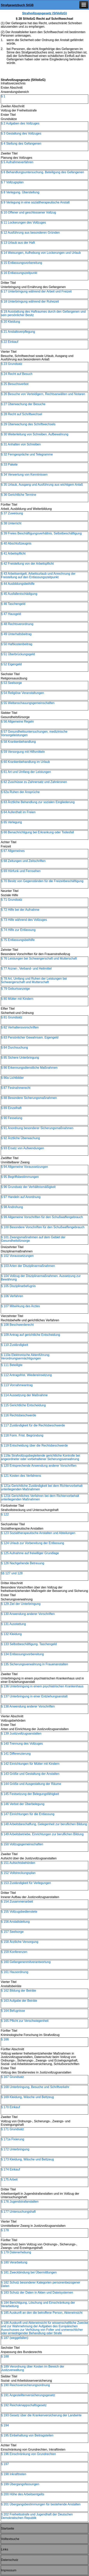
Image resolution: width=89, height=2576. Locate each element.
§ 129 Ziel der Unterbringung (21, 1603)
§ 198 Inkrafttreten (13, 2474)
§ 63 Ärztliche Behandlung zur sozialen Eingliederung (38, 802)
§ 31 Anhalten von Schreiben (21, 444)
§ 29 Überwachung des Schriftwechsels (28, 424)
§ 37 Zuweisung (12, 513)
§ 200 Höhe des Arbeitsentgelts (22, 2494)
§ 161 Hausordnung (14, 1972)
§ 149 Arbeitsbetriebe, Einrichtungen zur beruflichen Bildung (42, 1834)
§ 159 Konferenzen (14, 1951)
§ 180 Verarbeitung (14, 2262)
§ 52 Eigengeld (11, 664)
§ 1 (3, 96)
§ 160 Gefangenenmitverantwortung (26, 1962)
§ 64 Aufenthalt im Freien (18, 812)
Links (4, 2549)
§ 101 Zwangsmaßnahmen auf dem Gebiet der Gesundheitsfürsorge (33, 1239)
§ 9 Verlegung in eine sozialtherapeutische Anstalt (35, 202)
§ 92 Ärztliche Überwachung (20, 1138)
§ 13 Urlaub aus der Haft (18, 242)
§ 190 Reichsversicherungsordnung (25, 2385)
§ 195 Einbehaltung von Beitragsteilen (27, 2435)
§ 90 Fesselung (11, 1118)
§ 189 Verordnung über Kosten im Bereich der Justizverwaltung (32, 2368)
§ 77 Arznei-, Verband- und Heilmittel (26, 968)
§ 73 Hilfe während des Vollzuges (24, 919)
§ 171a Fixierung (12, 2139)
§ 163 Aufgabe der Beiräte (19, 2000)
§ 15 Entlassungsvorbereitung (21, 262)
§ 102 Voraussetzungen (17, 1255)
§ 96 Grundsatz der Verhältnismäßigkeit (28, 1187)
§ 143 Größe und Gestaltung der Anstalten (30, 1773)
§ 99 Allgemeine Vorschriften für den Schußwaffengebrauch (42, 1217)
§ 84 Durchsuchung (14, 1047)
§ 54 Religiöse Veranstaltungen (22, 693)
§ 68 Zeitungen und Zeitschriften (23, 861)
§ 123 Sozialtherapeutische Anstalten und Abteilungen (38, 1533)
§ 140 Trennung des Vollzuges (22, 1743)
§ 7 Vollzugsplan (12, 182)
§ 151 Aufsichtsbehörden (18, 1862)
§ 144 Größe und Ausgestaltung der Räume (31, 1783)
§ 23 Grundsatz (11, 363)
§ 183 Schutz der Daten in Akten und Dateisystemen (37, 2292)
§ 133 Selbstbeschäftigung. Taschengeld (29, 1644)
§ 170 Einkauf (10, 2107)
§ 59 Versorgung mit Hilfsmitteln (23, 751)
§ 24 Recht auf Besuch (16, 374)
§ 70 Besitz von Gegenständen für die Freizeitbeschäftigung (42, 881)
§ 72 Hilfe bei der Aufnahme (20, 909)
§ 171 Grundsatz (12, 2129)
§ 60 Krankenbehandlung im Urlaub (25, 761)
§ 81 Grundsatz (11, 1017)
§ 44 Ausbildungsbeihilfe (18, 583)
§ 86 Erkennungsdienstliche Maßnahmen (29, 1067)
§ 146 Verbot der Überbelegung (22, 1804)
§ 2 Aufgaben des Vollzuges (20, 123)
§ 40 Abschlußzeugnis (16, 543)
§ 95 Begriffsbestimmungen (20, 1176)
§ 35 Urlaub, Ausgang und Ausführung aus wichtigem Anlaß (42, 484)
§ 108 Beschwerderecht (17, 1324)
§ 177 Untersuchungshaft (18, 2211)
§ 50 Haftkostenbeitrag (16, 644)
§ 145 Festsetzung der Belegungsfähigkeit (30, 1794)
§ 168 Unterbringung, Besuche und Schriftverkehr (35, 2087)
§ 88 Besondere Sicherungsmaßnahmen (29, 1097)
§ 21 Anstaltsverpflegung (18, 331)
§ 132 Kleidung (11, 1634)
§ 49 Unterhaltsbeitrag (16, 634)
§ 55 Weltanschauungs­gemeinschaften (27, 703)
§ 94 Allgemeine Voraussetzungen (24, 1166)
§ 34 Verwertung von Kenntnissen (24, 474)
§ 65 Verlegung (11, 822)
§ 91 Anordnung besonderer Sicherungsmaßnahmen (37, 1128)
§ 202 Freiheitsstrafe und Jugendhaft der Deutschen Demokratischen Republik (37, 2516)
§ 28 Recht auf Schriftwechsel (21, 414)
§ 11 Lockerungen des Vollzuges (23, 222)
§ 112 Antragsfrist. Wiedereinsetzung (26, 1375)
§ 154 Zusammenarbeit (17, 1901)
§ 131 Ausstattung (13, 1624)
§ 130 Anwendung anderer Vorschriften (28, 1614)
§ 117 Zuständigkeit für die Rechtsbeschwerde (33, 1425)
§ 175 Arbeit (9, 2179)
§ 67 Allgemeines (13, 850)
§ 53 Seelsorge (11, 682)
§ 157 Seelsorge (12, 1931)
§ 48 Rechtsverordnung (17, 624)
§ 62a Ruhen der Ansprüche (20, 792)
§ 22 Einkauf (9, 341)
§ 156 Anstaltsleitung (15, 1921)
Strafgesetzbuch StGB (17, 5)
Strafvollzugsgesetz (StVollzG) (44, 13)
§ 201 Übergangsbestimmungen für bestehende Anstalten (40, 2504)
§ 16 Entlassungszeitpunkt (19, 272)
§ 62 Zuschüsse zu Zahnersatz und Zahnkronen (34, 782)
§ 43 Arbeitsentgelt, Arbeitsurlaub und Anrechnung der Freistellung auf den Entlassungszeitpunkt (38, 575)
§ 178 (5, 2230)
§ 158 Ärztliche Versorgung (19, 1941)
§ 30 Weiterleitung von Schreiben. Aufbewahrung (34, 434)
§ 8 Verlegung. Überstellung (20, 192)
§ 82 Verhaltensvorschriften (20, 1027)
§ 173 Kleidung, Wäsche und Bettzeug (27, 2159)
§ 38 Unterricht (11, 523)
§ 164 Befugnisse (13, 2010)
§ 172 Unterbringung (15, 2149)
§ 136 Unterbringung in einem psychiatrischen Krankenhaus (42, 1686)
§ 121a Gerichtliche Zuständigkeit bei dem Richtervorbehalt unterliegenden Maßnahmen (42, 1487)
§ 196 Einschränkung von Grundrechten (28, 2454)
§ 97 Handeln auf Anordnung (21, 1197)
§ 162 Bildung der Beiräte (18, 1990)
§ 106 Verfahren (12, 1296)
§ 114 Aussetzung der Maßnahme (24, 1395)
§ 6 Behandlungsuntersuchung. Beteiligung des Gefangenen (42, 172)
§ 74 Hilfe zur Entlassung (18, 929)
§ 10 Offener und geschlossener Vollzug (28, 212)
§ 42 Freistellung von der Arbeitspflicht (27, 563)
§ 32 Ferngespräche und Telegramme (27, 454)
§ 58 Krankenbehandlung (18, 741)
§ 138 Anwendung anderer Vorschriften (28, 1706)
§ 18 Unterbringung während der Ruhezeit (30, 301)
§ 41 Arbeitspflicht (13, 553)
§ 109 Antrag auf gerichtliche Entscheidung (30, 1334)
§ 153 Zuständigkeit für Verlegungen (26, 1883)
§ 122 (5, 1514)
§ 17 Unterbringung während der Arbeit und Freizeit (36, 291)
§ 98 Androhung (12, 1207)
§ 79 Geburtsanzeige (15, 988)
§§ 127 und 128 (12, 1573)
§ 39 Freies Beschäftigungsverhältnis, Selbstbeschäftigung (41, 533)
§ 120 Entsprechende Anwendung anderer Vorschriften (39, 1465)
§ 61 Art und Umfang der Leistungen (26, 771)
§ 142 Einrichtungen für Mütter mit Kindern (30, 1763)
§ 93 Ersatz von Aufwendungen (22, 1148)
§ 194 (5, 2425)
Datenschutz (9, 2559)
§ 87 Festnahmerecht (15, 1087)
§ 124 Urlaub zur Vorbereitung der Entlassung (32, 1543)
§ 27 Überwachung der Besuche (23, 404)
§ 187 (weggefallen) (14, 2337)
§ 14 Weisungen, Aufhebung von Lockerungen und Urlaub (41, 252)
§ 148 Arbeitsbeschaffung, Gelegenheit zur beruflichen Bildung (44, 1824)
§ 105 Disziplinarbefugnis (18, 1286)
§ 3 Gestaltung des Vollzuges (21, 133)
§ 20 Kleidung (10, 321)
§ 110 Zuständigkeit (14, 1344)
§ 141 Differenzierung (16, 1753)
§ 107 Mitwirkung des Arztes (20, 1306)
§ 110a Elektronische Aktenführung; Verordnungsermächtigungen (25, 1356)
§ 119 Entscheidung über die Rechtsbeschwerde (34, 1445)
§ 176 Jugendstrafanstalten (19, 2201)
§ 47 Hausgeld (11, 614)
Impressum (8, 2570)
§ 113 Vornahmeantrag (17, 1385)
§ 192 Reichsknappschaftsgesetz (24, 2405)
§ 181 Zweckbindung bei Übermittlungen (29, 2272)
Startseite (7, 2528)
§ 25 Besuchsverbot (14, 384)
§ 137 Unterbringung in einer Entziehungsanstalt (34, 1696)
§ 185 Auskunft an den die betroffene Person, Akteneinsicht (42, 2312)
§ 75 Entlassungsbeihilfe (18, 940)
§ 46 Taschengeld (13, 603)
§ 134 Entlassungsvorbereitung (22, 1654)
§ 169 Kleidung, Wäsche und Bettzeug (27, 2097)
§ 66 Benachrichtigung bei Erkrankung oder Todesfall (37, 832)
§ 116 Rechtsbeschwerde (18, 1415)
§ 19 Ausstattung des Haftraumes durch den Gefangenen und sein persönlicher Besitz (43, 313)
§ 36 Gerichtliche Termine (18, 494)
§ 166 (5, 2039)
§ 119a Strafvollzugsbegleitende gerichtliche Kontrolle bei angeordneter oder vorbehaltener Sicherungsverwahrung (40, 1457)
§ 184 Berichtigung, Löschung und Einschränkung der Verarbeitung (38, 2304)
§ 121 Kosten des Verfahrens (21, 1475)
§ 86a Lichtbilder (12, 1077)
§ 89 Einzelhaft (11, 1108)
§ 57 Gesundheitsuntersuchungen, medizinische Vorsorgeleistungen (34, 733)
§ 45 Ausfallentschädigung (19, 593)
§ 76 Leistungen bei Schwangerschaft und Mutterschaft (39, 958)
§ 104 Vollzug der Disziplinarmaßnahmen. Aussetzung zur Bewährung (41, 1277)
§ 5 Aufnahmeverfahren (17, 162)
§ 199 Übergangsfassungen (20, 2484)
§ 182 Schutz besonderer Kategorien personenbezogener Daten (40, 2284)
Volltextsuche (10, 2539)
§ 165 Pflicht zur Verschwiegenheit (25, 2020)
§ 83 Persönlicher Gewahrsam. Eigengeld (29, 1037)
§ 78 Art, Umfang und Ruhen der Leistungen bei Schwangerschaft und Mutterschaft (34, 980)
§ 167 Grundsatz (12, 2077)
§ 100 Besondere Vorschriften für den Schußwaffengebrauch (42, 1227)
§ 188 (5, 2356)
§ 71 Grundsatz (11, 899)
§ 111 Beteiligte (11, 1365)
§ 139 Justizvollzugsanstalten (21, 1733)
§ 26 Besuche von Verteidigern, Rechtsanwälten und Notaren (43, 394)
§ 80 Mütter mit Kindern (17, 998)
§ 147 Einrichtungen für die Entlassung (27, 1814)
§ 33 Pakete (9, 464)
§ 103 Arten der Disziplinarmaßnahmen (28, 1265)
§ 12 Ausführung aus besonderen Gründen (30, 232)
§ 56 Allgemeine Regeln (17, 721)
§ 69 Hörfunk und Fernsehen (21, 871)
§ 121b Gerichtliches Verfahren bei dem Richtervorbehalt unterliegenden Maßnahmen (40, 1497)
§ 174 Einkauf (10, 2169)
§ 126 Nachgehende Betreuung (22, 1563)
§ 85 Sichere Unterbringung (20, 1057)
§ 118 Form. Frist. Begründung (22, 1435)
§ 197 (5, 2464)
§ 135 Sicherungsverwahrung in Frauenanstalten (34, 1664)
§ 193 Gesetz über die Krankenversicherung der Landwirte (41, 2415)
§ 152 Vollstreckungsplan (18, 1873)
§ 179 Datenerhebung (16, 2252)
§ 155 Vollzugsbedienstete (19, 1911)
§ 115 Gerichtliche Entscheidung (23, 1405)
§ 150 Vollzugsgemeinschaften (22, 1844)
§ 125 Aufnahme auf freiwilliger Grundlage (30, 1553)
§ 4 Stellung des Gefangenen (21, 143)
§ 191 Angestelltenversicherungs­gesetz (28, 2395)
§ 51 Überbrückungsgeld (18, 654)
